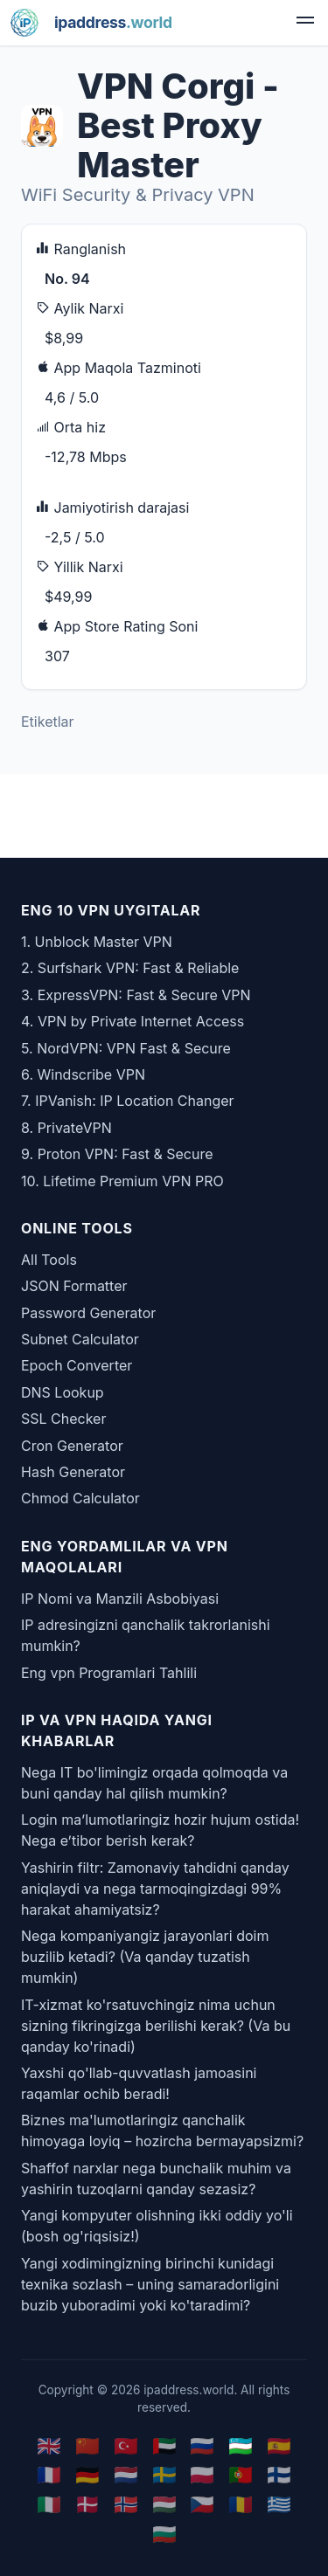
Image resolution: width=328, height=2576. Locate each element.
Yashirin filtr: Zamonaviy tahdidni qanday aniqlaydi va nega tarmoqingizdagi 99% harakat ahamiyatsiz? (155, 1888)
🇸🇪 (164, 2474)
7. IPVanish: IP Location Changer (127, 1100)
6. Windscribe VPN (83, 1074)
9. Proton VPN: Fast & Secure (117, 1154)
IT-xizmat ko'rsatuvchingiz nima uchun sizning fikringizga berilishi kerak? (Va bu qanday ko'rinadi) (155, 2025)
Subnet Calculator (80, 1339)
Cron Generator (72, 1445)
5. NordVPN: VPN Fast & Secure (126, 1048)
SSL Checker (63, 1418)
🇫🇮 (279, 2474)
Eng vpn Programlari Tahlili (109, 1673)
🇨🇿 (202, 2504)
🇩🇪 (87, 2474)
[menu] (305, 22)
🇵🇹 (240, 2474)
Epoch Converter (76, 1365)
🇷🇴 (240, 2504)
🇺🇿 (240, 2445)
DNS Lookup (62, 1392)
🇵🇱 (202, 2474)
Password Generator (88, 1313)
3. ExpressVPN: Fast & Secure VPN (136, 995)
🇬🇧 (49, 2445)
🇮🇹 (49, 2504)
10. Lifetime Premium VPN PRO (122, 1181)
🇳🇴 (126, 2504)
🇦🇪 (164, 2445)
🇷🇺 (202, 2445)
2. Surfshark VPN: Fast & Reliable (130, 968)
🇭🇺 (164, 2504)
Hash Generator (73, 1472)
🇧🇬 (164, 2533)
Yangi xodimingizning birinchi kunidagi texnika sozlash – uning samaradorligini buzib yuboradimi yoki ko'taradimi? (150, 2284)
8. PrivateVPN (66, 1127)
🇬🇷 (279, 2504)
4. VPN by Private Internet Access (132, 1021)
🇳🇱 (126, 2474)
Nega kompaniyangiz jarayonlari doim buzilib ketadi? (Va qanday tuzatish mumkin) (145, 1956)
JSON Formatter (74, 1286)
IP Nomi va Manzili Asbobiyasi (120, 1598)
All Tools (49, 1259)
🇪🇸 (279, 2445)
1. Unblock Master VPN (96, 941)
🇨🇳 (87, 2445)
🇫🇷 (49, 2474)
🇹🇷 (126, 2445)
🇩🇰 (87, 2504)
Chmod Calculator (80, 1498)
